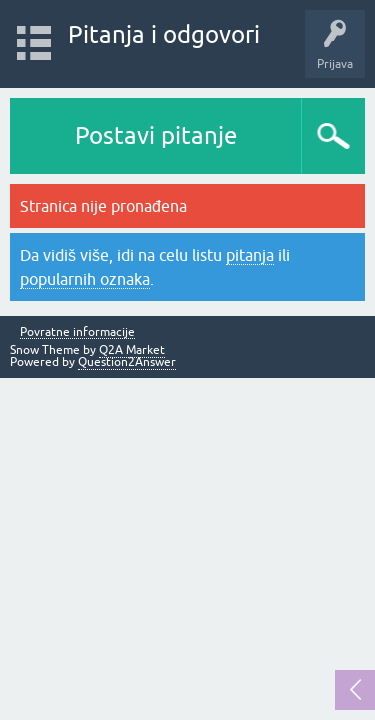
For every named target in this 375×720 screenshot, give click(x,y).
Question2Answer (127, 362)
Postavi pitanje (156, 135)
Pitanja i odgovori (164, 34)
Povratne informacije (77, 332)
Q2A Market (132, 350)
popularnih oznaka (85, 279)
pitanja (250, 255)
